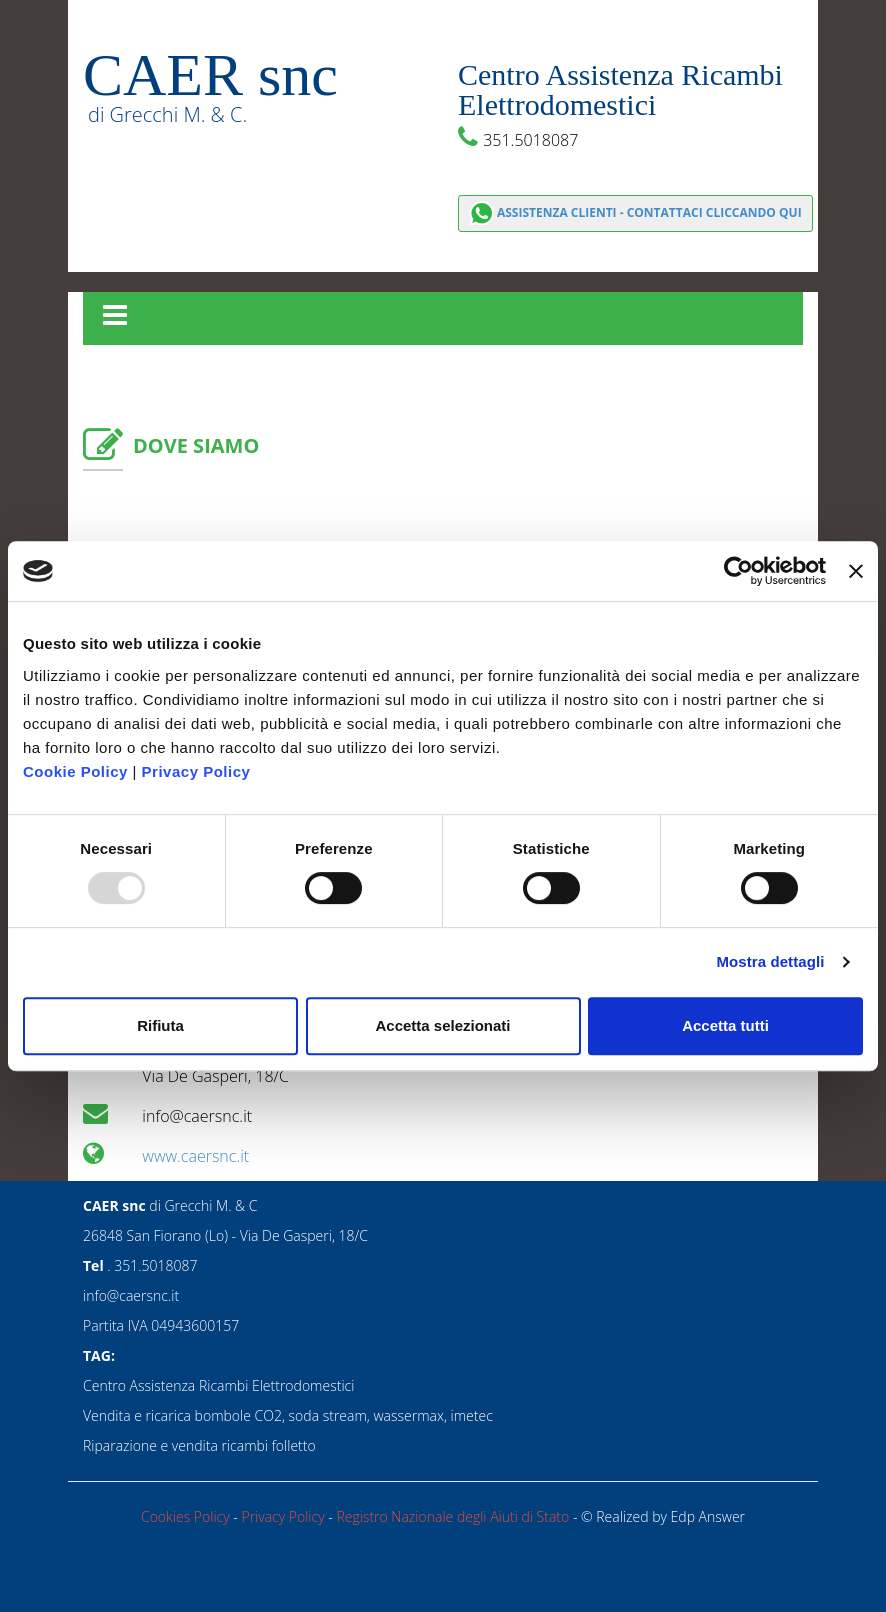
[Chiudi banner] (856, 571)
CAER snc (210, 75)
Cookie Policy (75, 771)
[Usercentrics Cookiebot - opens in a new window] (738, 571)
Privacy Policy (196, 771)
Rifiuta (160, 1025)
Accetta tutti (725, 1025)
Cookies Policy (187, 1516)
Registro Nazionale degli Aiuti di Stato (454, 1516)
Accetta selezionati (442, 1025)
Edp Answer (708, 1516)
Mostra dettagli (770, 961)
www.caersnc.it (195, 1156)
